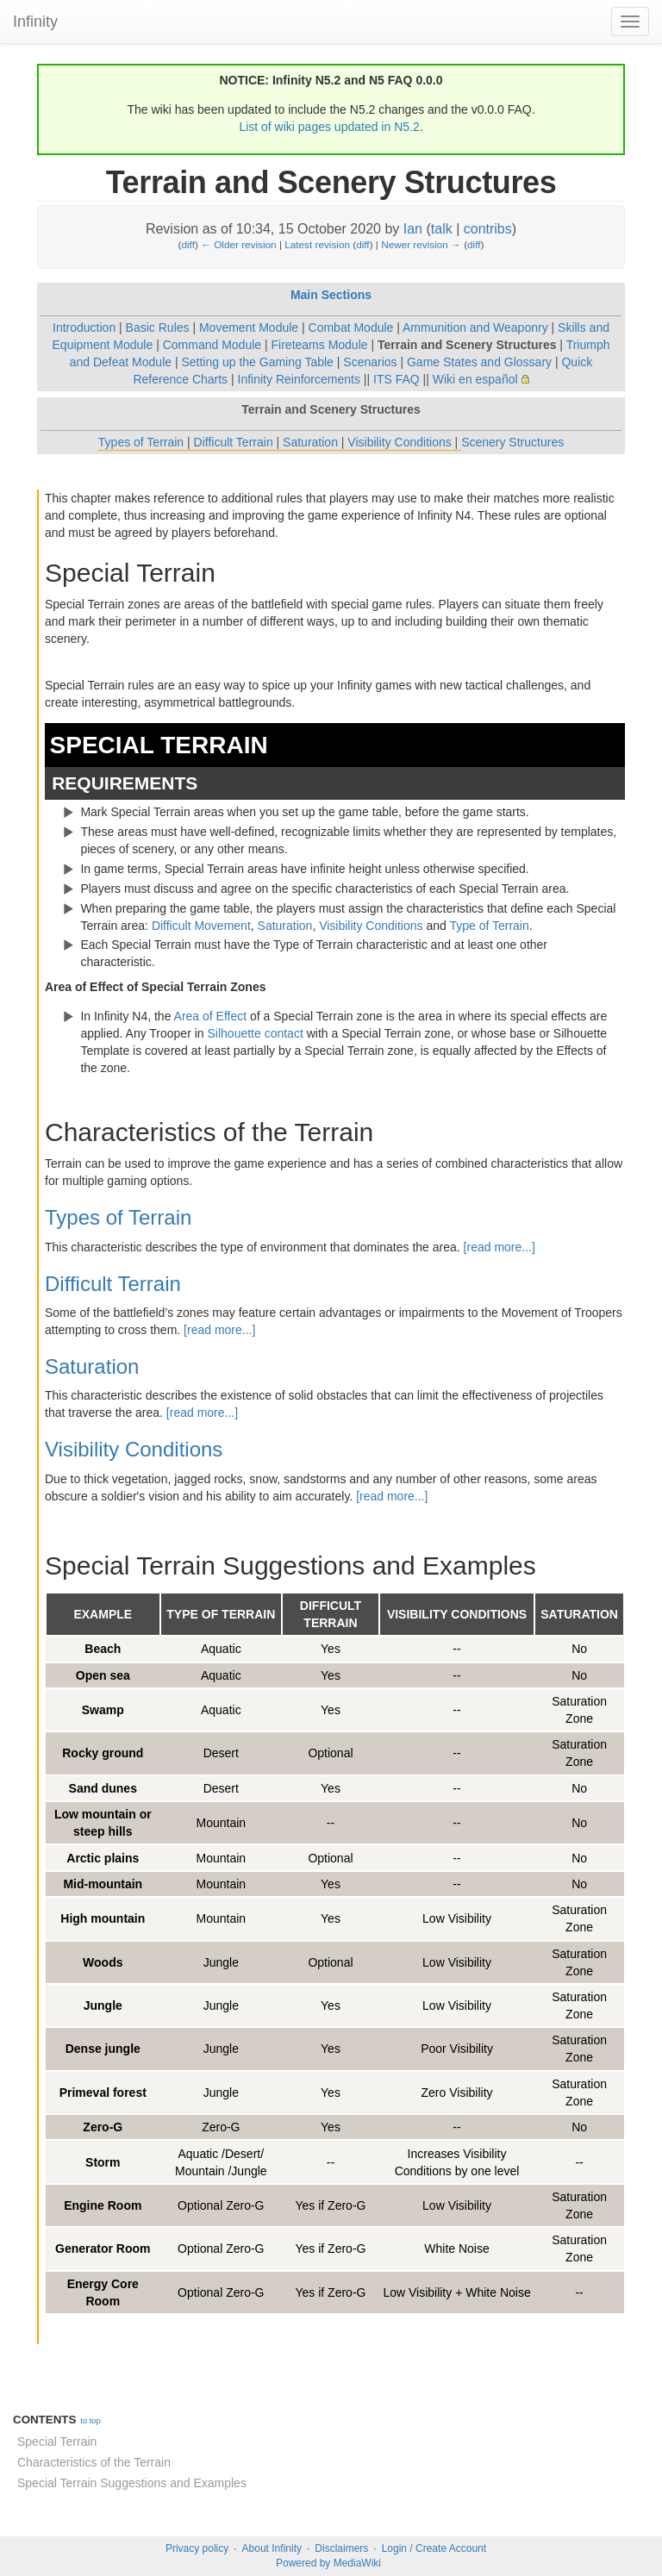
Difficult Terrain (233, 442)
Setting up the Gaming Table (257, 362)
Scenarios (370, 362)
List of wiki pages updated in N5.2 (329, 127)
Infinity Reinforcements (299, 379)
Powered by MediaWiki (328, 2563)
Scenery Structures (512, 442)
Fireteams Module (320, 345)
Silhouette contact (255, 1033)
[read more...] (499, 1247)
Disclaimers (341, 2548)
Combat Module (351, 327)
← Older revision (239, 244)
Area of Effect (210, 1016)
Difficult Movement (201, 925)
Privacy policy (197, 2548)
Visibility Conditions (399, 442)
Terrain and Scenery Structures (467, 345)
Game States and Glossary (479, 362)
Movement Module (248, 327)
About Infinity (272, 2548)
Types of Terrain (141, 442)
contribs (488, 228)
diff (187, 244)
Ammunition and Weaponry (475, 327)
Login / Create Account (434, 2548)
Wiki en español (475, 379)
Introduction (84, 327)
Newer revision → (421, 244)
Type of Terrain (488, 925)
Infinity (35, 21)
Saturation (310, 442)
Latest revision (317, 244)
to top (90, 2421)
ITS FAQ (396, 379)
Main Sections (331, 295)
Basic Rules (158, 327)
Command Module (212, 345)
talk (442, 228)
